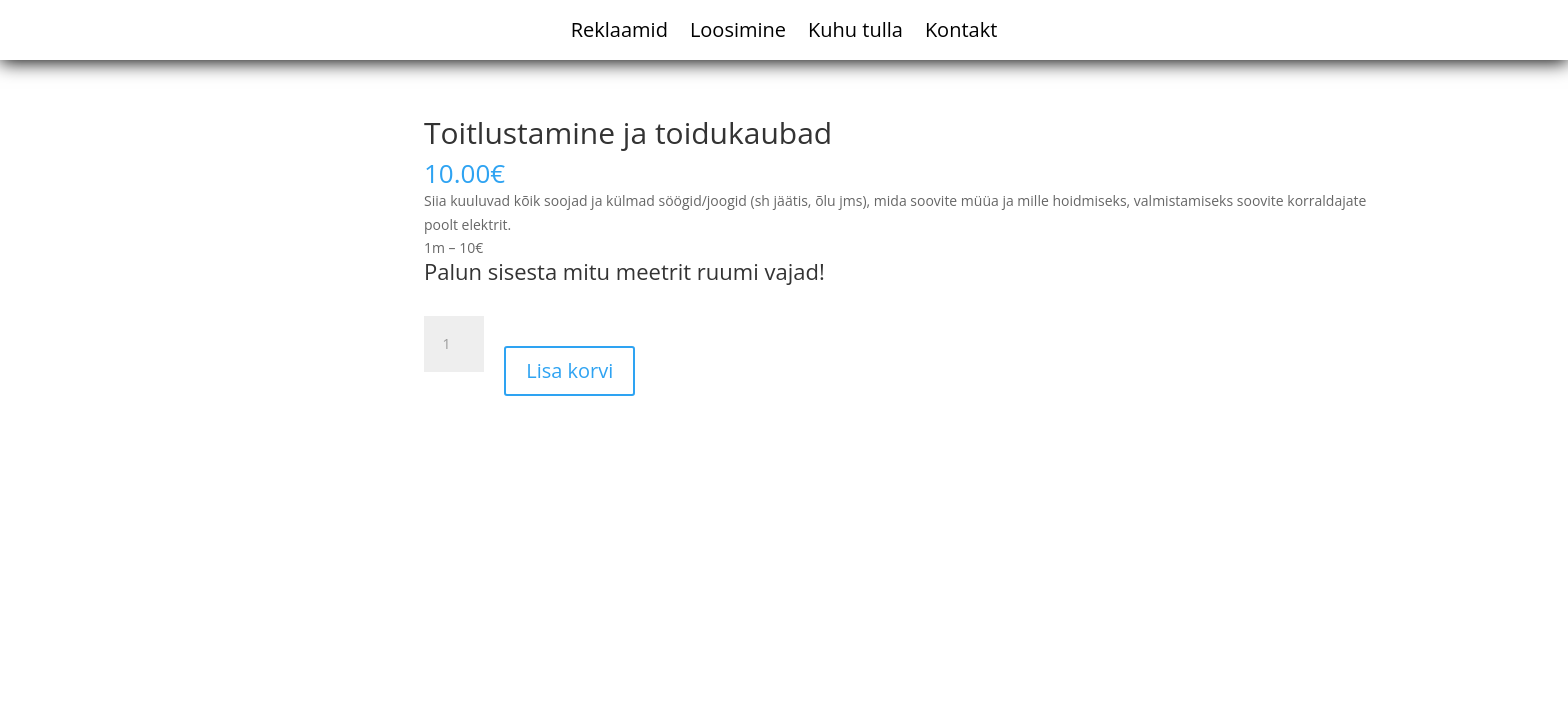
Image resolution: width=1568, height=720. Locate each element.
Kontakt (961, 33)
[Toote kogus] (454, 344)
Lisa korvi (569, 370)
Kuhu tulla (855, 33)
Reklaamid (619, 33)
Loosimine (738, 33)
